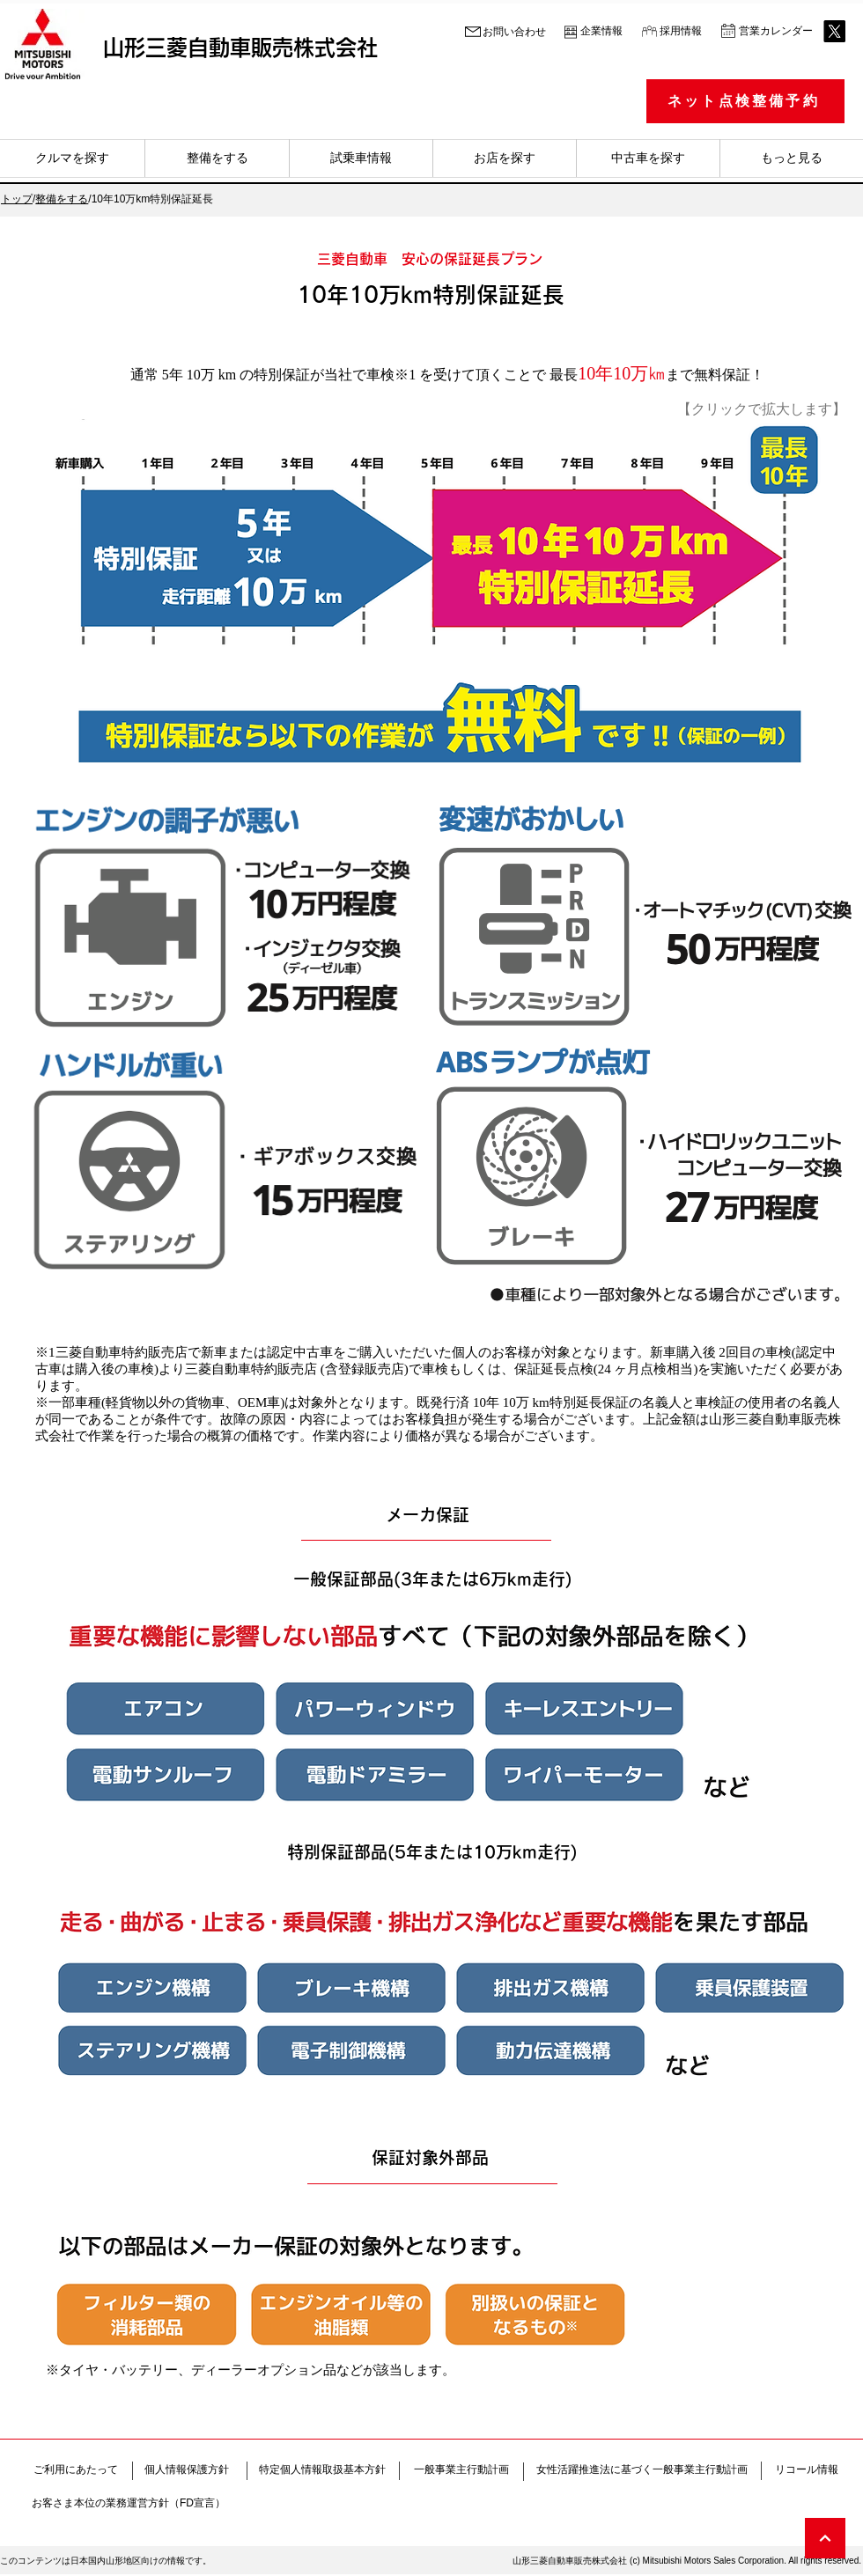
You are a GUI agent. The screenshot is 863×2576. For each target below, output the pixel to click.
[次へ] (825, 2538)
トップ (17, 199)
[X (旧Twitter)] (834, 31)
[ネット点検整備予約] (745, 101)
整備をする (61, 199)
